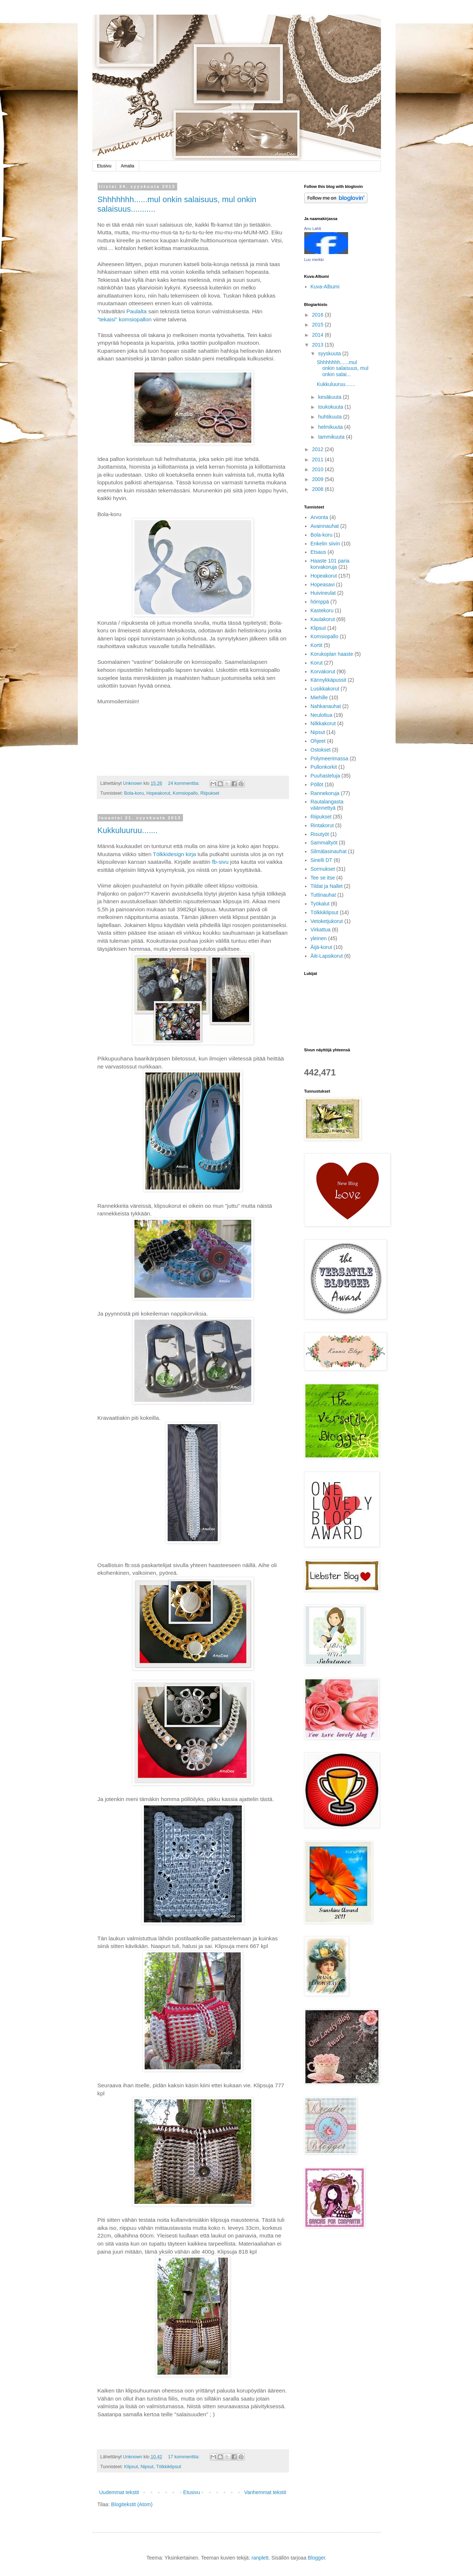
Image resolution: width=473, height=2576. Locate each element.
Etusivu (104, 166)
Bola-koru (134, 793)
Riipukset (209, 793)
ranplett (259, 2558)
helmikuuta (331, 427)
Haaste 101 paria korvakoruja (330, 564)
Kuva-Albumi (324, 287)
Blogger (316, 2558)
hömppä (319, 602)
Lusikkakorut (324, 689)
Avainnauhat (324, 526)
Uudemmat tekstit (119, 2492)
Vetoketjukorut (326, 921)
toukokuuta (331, 407)
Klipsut (131, 2466)
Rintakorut (322, 825)
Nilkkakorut (323, 723)
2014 (318, 335)
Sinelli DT (321, 860)
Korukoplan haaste (331, 654)
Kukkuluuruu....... (128, 830)
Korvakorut (322, 671)
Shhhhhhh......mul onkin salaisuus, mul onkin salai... (342, 368)
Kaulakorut (322, 619)
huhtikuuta (330, 417)
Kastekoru (321, 610)
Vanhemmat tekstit (265, 2492)
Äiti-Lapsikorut (326, 956)
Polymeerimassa (329, 758)
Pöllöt (316, 784)
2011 (318, 459)
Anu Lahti (312, 228)
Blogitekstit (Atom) (132, 2504)
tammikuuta (332, 437)
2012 (318, 449)
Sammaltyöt (323, 843)
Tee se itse (322, 878)
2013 (318, 345)
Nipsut (147, 2466)
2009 (318, 479)
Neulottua (321, 715)
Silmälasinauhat (328, 851)
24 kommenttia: (184, 783)
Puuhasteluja (325, 776)
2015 (318, 325)
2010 (318, 469)
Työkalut (319, 904)
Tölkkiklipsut (168, 2466)
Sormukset (322, 869)
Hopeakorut (158, 793)
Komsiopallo (185, 793)
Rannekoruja (324, 793)
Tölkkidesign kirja (174, 854)
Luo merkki (314, 259)
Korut (316, 663)
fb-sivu (220, 862)
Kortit (316, 645)
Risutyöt (319, 834)
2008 (318, 489)
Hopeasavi (322, 584)
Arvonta (319, 517)
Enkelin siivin (325, 543)
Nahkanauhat (325, 706)
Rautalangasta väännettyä (326, 805)
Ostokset (320, 750)
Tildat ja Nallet (326, 886)
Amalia (127, 166)
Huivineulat (323, 593)
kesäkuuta (330, 397)
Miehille (319, 697)
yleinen (318, 938)
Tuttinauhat (323, 895)
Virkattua (320, 930)
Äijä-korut (321, 947)
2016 (318, 315)
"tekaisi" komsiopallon (125, 319)
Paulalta (136, 311)
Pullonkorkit (323, 767)
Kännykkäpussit (328, 680)
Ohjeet (317, 741)
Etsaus (318, 552)
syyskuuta (330, 353)
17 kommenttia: (184, 2456)
